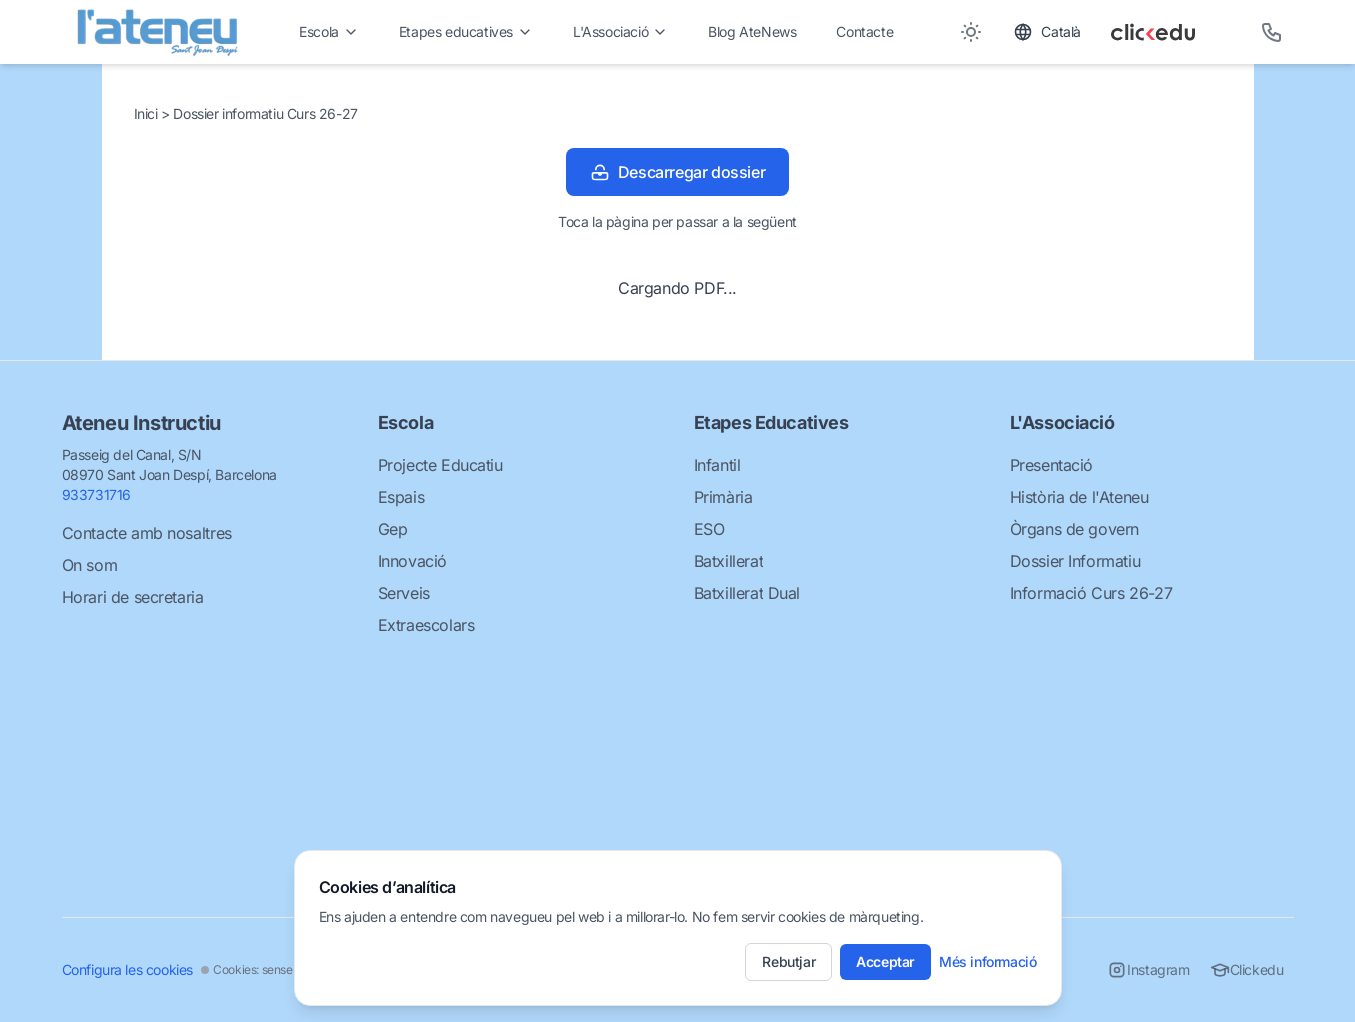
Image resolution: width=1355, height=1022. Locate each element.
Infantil (717, 465)
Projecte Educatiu (440, 465)
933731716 (96, 494)
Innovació (412, 561)
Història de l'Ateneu (1079, 497)
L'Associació (620, 31)
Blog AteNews (752, 31)
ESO (709, 529)
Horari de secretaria (133, 597)
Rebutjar (788, 961)
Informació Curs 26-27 (1091, 593)
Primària (723, 497)
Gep (393, 529)
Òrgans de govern (1075, 529)
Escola (329, 31)
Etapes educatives (466, 31)
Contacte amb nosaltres (147, 533)
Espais (401, 497)
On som (90, 565)
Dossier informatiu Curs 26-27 (265, 113)
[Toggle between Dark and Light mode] (971, 32)
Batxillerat (729, 561)
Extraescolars (426, 625)
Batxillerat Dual (747, 593)
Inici (148, 113)
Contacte (864, 31)
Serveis (404, 593)
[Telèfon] (1272, 32)
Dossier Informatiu (1075, 561)
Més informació (987, 961)
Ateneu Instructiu (141, 423)
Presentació (1052, 465)
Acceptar (885, 961)
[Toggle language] (1047, 32)
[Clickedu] (1171, 32)
